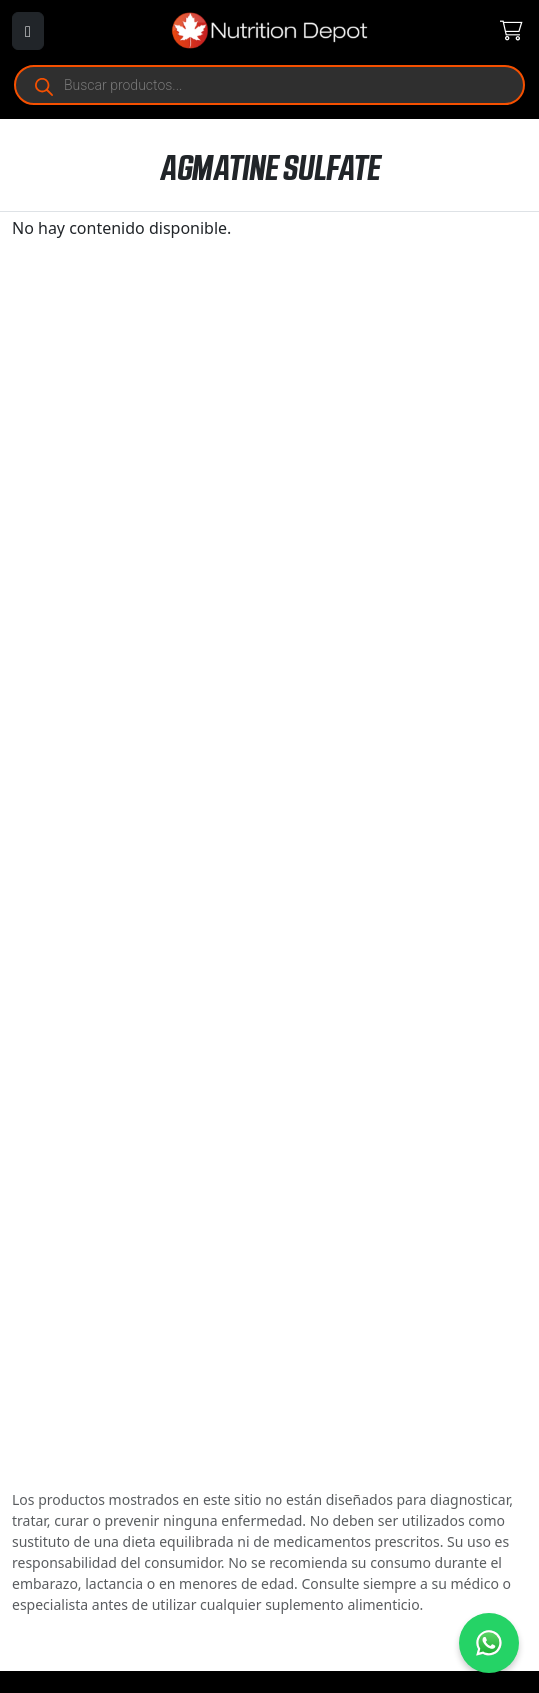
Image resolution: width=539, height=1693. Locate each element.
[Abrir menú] (28, 31)
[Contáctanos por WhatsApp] (489, 1643)
